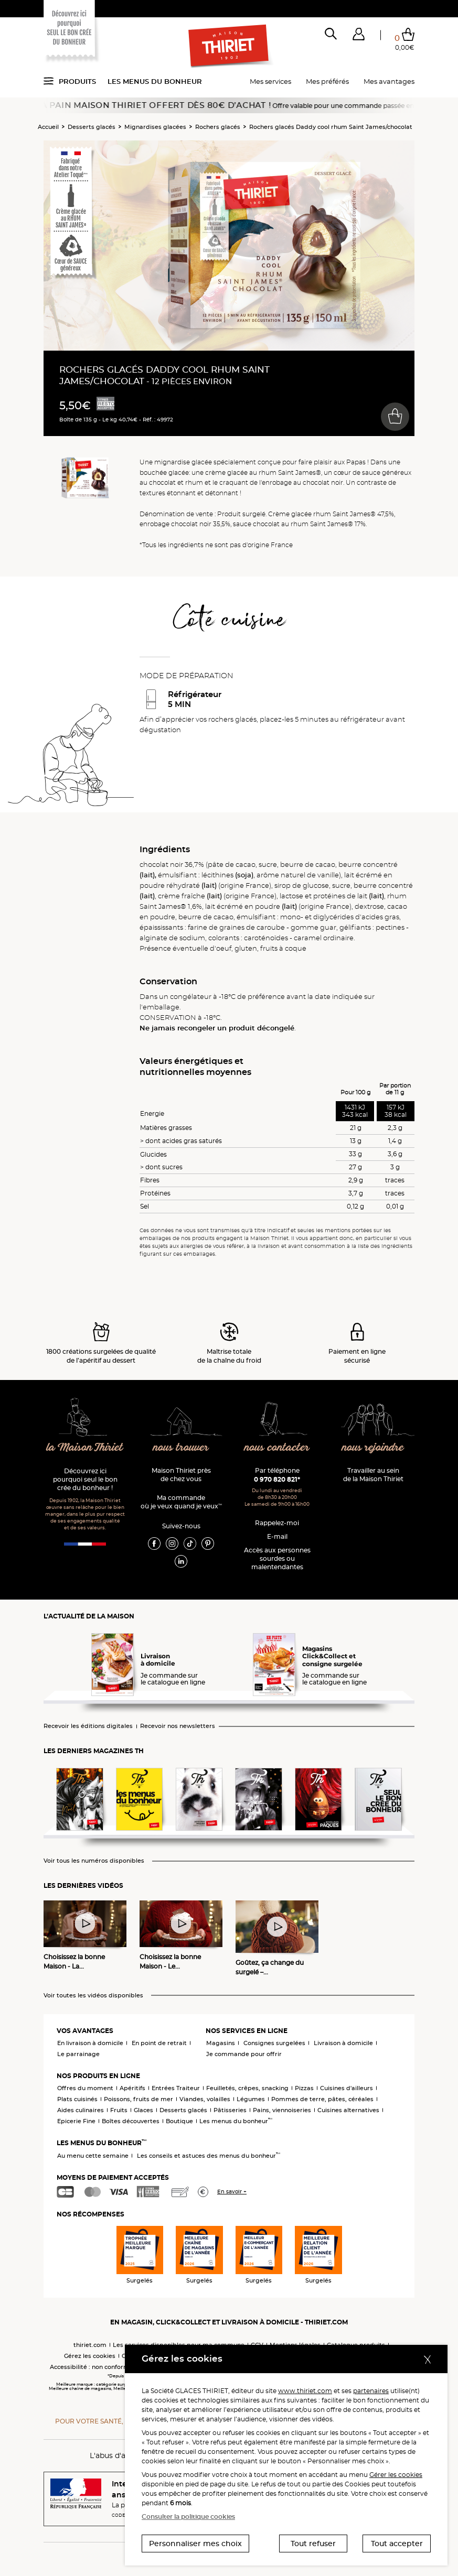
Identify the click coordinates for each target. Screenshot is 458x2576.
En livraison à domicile (90, 2043)
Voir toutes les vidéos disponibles (93, 1995)
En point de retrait (159, 2043)
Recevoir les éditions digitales (88, 1726)
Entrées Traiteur (176, 2088)
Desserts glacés (91, 127)
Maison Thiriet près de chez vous (181, 1474)
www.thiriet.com (305, 2391)
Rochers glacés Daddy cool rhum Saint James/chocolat (330, 127)
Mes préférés (327, 81)
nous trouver (180, 1448)
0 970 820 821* (277, 1479)
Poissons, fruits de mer (138, 2099)
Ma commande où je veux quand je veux (181, 1502)
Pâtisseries (230, 2110)
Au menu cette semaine (93, 2155)
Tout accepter (397, 2543)
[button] (359, 36)
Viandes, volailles (204, 2099)
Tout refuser (313, 2543)
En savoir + (232, 2191)
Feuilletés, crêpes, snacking (247, 2088)
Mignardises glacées (155, 127)
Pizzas (304, 2088)
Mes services (270, 81)
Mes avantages (389, 81)
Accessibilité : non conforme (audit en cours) (116, 2367)
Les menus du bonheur (155, 81)
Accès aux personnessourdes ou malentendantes (277, 1558)
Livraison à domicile (343, 2043)
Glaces (143, 2110)
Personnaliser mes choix (195, 2543)
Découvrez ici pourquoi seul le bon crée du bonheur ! (85, 1479)
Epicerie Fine (76, 2121)
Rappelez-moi (277, 1523)
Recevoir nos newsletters (177, 1726)
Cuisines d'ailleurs (346, 2088)
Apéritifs (132, 2088)
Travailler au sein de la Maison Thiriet (373, 1474)
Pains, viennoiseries (282, 2110)
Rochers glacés (217, 127)
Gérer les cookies (395, 2475)
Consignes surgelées (274, 2043)
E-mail (277, 1536)
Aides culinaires (80, 2110)
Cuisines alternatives (348, 2110)
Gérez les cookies (89, 2356)
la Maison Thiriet (85, 1448)
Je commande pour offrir (244, 2054)
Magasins (220, 2043)
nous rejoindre (373, 1448)
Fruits (118, 2110)
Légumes (251, 2099)
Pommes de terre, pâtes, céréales (322, 2099)
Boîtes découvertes (130, 2121)
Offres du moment (85, 2088)
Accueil (48, 127)
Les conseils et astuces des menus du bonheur (208, 2155)
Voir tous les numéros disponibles (94, 1861)
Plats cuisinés (77, 2099)
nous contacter (276, 1448)
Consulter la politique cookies (188, 2516)
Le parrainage (78, 2054)
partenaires (371, 2391)
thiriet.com (89, 2345)
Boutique (179, 2121)
